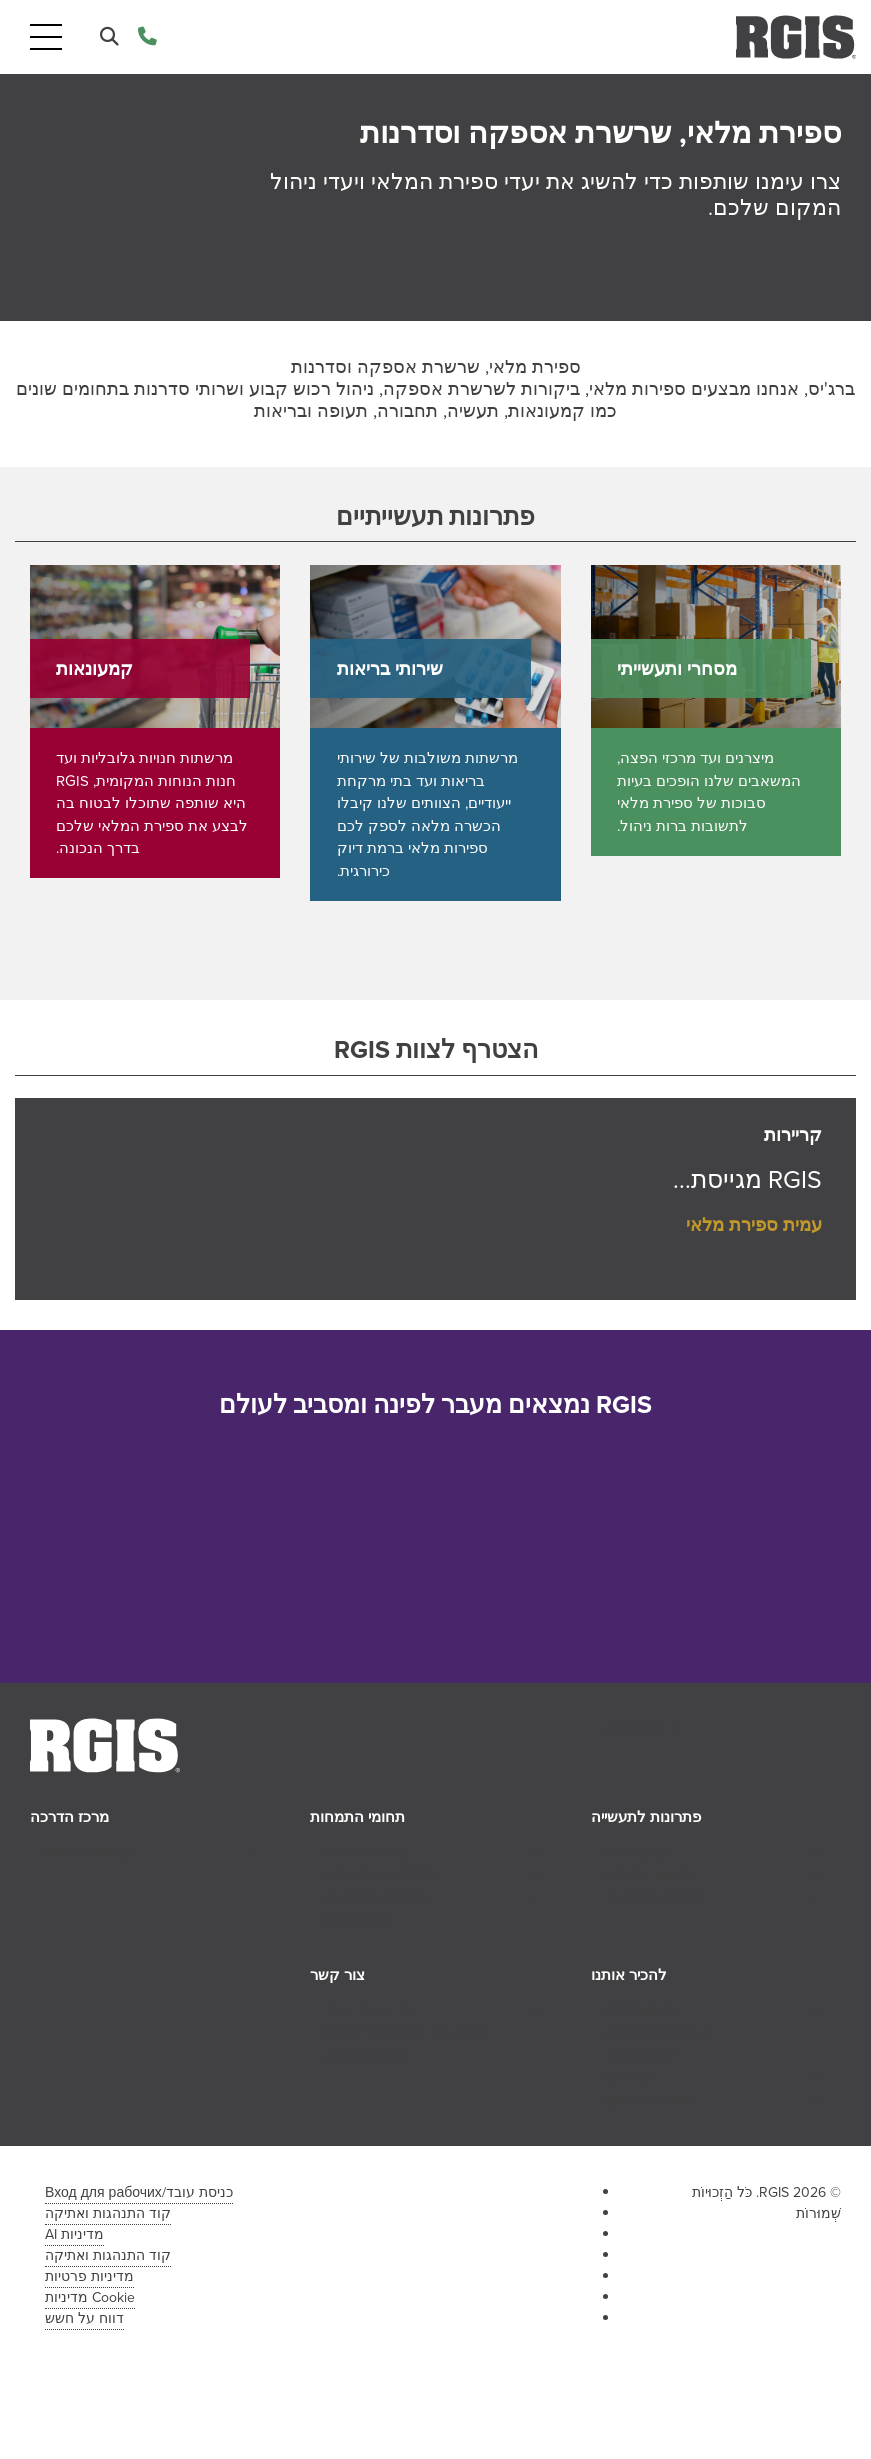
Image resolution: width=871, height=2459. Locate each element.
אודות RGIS (642, 2010)
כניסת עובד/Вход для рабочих (139, 2192)
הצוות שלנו (641, 2055)
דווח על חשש (84, 2318)
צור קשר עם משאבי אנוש (405, 2032)
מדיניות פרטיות (89, 2276)
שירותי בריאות (649, 1874)
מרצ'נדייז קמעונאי (381, 1874)
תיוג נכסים (357, 1919)
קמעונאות (638, 1852)
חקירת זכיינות (367, 2055)
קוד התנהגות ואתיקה (108, 2213)
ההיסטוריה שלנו (657, 2032)
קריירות (629, 2077)
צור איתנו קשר (371, 2010)
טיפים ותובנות (88, 1852)
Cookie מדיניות (90, 2297)
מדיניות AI (74, 2234)
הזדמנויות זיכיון (651, 2100)
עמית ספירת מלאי (754, 1224)
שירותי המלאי (367, 1852)
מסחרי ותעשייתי (655, 1897)
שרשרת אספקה (376, 1897)
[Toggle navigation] (46, 37)
